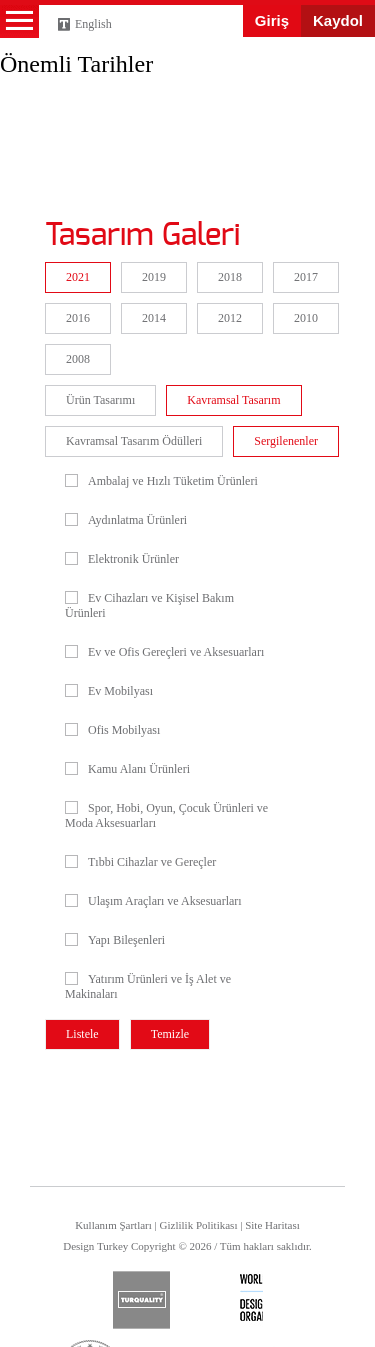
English (93, 24)
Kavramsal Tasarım (233, 400)
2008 (78, 359)
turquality (141, 1300)
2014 (154, 318)
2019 (154, 277)
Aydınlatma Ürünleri (126, 520)
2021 (78, 277)
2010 (306, 318)
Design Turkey (49, 73)
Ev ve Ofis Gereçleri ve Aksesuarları (164, 652)
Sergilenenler (286, 441)
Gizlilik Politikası (199, 1225)
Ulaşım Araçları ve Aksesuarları (153, 901)
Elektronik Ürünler (122, 559)
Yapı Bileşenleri (115, 940)
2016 (78, 318)
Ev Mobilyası (109, 691)
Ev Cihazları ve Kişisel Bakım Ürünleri (149, 605)
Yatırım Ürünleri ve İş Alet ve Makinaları (148, 986)
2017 (306, 277)
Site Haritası (272, 1225)
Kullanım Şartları (113, 1225)
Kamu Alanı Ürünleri (127, 769)
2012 (230, 318)
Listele (82, 1034)
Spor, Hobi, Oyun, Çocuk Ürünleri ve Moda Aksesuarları (166, 815)
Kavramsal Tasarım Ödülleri (134, 441)
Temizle (170, 1034)
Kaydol (338, 20)
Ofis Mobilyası (112, 730)
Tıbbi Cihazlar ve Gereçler (140, 862)
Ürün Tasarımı (100, 400)
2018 (230, 277)
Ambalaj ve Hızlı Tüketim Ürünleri (161, 481)
